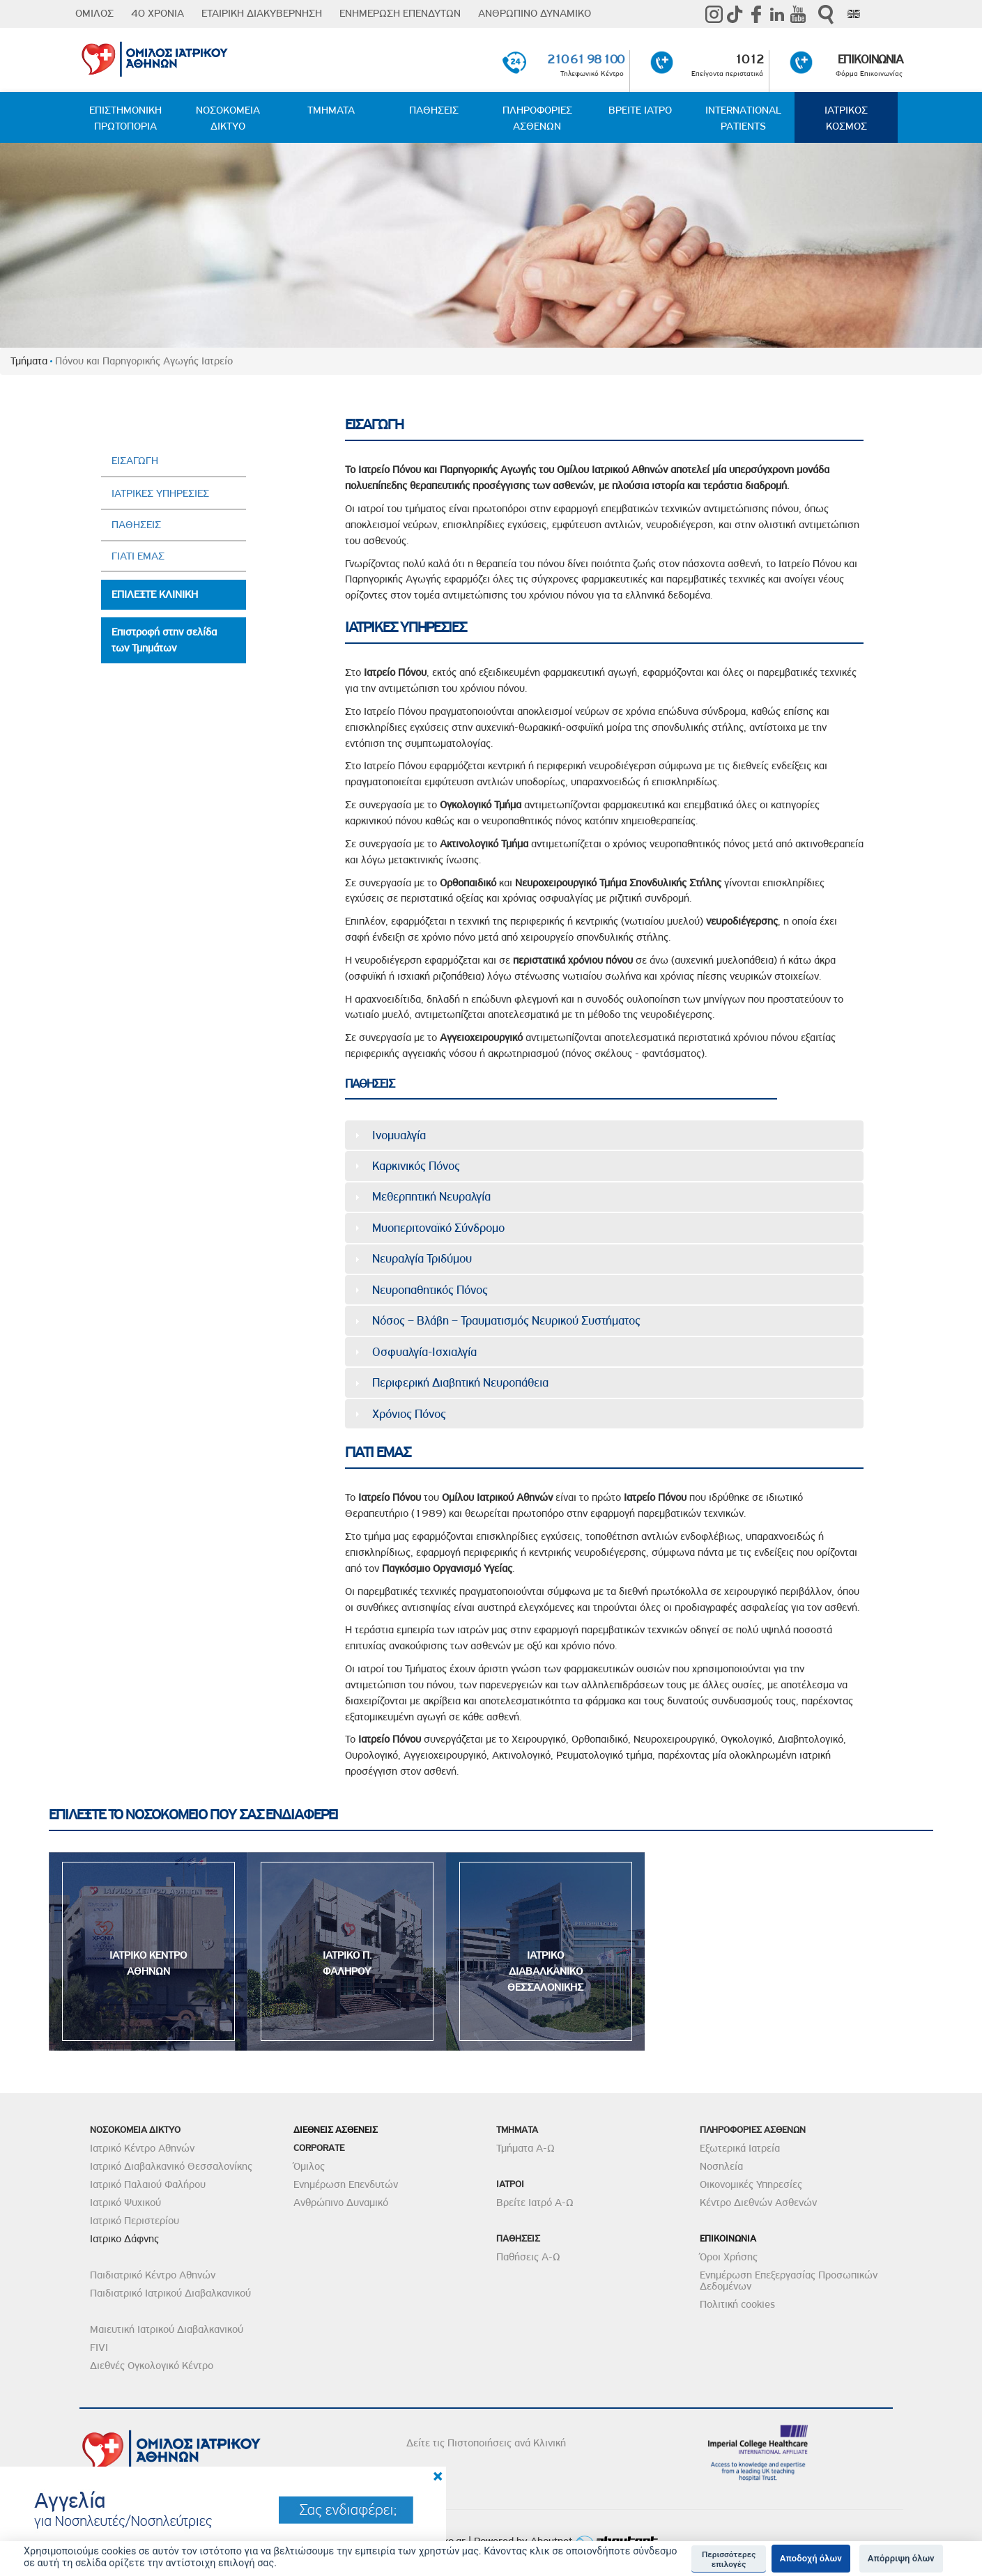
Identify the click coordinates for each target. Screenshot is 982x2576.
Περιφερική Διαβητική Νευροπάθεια (460, 1382)
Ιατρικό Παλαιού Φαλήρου (148, 2184)
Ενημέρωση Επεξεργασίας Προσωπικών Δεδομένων (788, 2280)
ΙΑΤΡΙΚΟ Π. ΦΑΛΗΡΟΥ (347, 1963)
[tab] (604, 1135)
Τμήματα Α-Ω (525, 2148)
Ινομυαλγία (399, 1135)
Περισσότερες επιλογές (728, 2559)
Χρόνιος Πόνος (409, 1414)
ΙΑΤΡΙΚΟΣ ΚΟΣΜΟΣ (846, 118)
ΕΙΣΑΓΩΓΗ (135, 460)
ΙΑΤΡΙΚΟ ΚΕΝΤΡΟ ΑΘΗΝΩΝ (148, 1963)
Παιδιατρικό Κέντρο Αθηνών (152, 2275)
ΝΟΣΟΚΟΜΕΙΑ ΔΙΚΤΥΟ (228, 118)
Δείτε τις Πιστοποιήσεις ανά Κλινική (486, 2443)
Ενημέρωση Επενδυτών (345, 2184)
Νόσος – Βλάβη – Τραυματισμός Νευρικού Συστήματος (506, 1320)
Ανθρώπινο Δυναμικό (340, 2202)
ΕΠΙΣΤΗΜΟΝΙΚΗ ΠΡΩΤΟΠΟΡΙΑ (125, 118)
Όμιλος (309, 2166)
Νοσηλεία (721, 2166)
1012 (748, 59)
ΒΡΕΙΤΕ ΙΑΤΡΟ (640, 110)
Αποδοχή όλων (811, 2558)
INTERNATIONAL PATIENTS (743, 118)
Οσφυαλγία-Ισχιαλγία (424, 1352)
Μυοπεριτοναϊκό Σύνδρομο (438, 1228)
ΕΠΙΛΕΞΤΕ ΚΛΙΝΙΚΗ (155, 594)
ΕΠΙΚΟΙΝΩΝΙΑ (870, 59)
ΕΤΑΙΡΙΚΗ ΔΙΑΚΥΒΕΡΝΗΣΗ (261, 13)
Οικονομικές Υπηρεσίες (751, 2184)
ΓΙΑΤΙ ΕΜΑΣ (138, 556)
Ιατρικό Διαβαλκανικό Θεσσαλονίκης (171, 2166)
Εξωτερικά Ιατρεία (740, 2148)
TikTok (735, 14)
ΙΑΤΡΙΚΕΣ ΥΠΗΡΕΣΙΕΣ (160, 493)
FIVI (99, 2347)
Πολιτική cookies (737, 2304)
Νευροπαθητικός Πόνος (430, 1290)
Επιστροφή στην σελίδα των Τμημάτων (164, 640)
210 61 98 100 (585, 59)
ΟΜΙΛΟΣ (94, 13)
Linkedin (777, 14)
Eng (853, 14)
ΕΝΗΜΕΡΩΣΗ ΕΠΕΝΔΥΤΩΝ (400, 13)
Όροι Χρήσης (729, 2257)
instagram (714, 14)
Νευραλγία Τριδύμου (422, 1258)
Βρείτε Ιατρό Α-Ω (535, 2202)
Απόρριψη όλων (901, 2558)
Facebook (756, 14)
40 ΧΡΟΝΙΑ (157, 13)
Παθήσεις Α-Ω (528, 2257)
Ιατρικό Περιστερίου (134, 2220)
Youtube (798, 14)
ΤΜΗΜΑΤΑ (331, 110)
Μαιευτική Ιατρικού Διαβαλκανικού (166, 2329)
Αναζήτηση (825, 14)
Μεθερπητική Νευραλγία (431, 1196)
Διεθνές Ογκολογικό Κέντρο (151, 2365)
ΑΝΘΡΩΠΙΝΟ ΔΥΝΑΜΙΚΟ (534, 13)
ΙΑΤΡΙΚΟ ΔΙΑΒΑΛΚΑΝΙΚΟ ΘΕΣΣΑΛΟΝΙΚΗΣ (545, 1971)
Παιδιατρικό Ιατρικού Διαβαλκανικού (170, 2293)
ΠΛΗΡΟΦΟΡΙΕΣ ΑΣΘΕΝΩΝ (537, 118)
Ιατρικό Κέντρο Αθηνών (142, 2148)
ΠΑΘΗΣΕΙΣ (434, 110)
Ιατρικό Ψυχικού (125, 2202)
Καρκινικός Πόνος (416, 1166)
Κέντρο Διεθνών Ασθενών (758, 2202)
